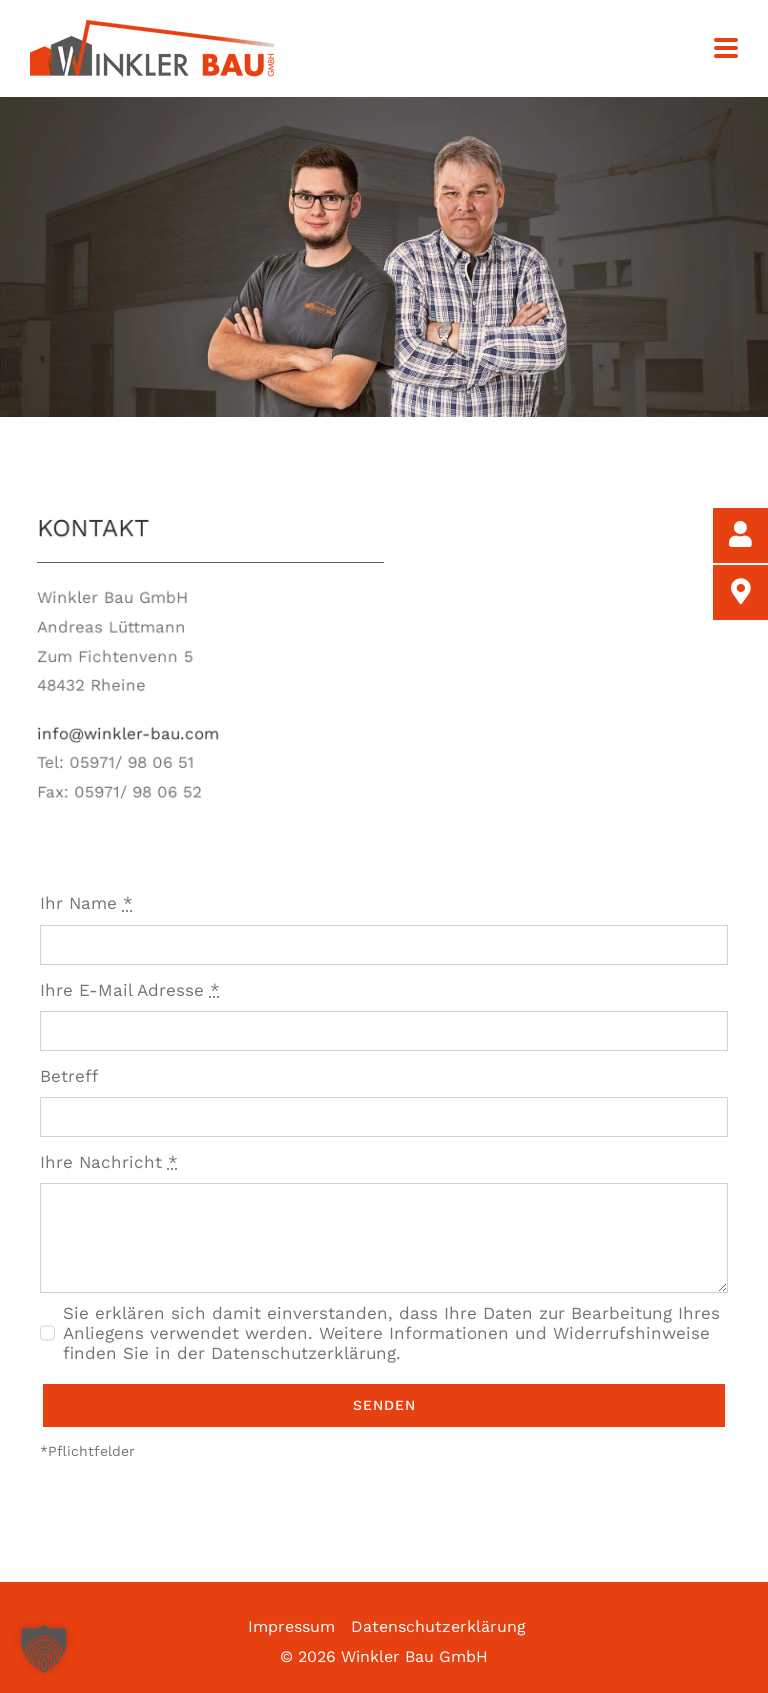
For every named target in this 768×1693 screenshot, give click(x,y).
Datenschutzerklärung (438, 1626)
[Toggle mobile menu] (726, 49)
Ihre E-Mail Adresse (130, 990)
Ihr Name (86, 903)
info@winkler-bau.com (144, 729)
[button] (44, 1649)
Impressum (291, 1626)
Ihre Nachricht (109, 1162)
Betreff (69, 1076)
